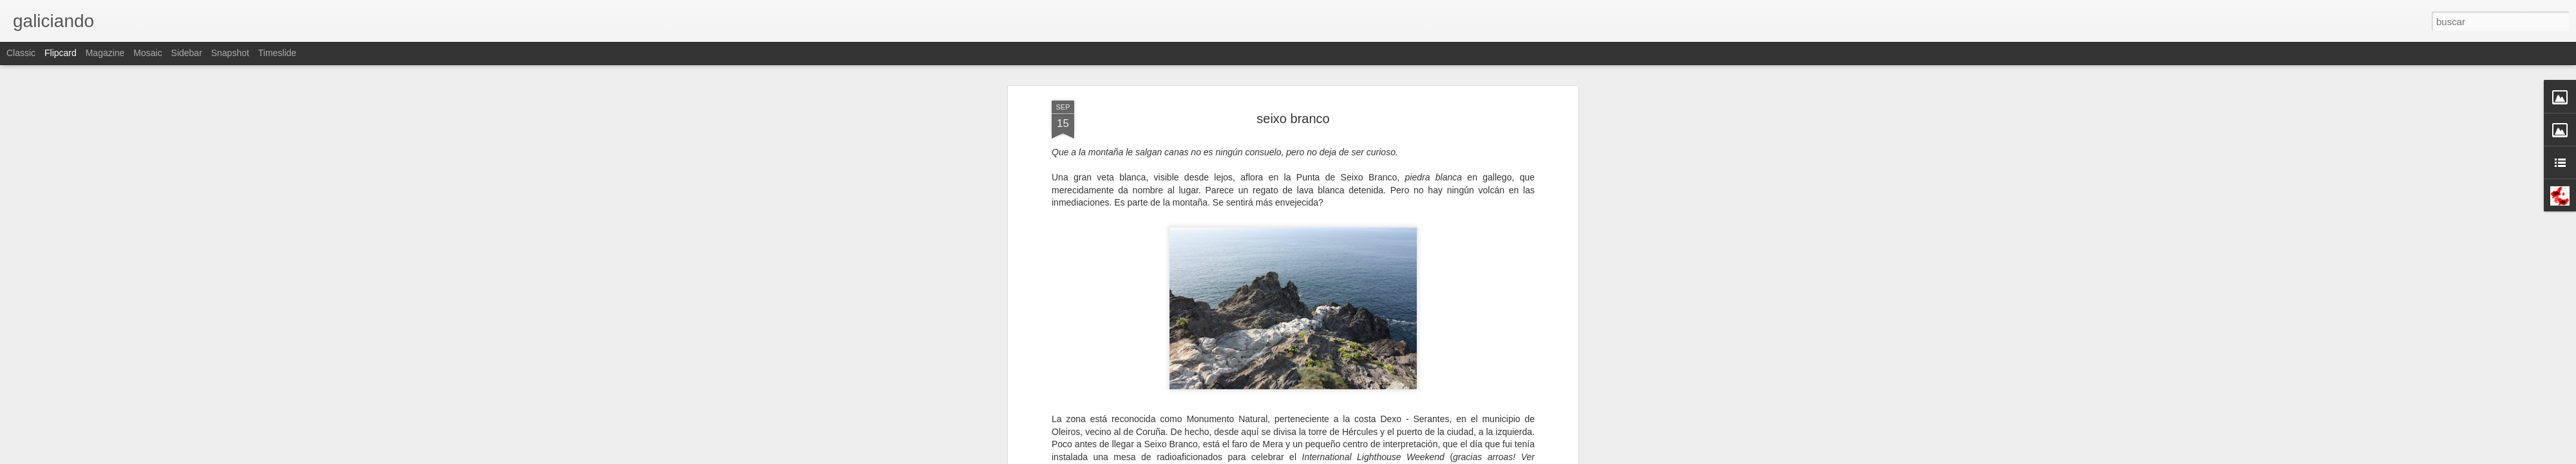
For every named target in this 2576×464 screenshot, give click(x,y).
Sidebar (186, 53)
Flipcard (60, 53)
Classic (20, 53)
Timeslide (277, 53)
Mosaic (147, 53)
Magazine (105, 53)
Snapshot (230, 53)
